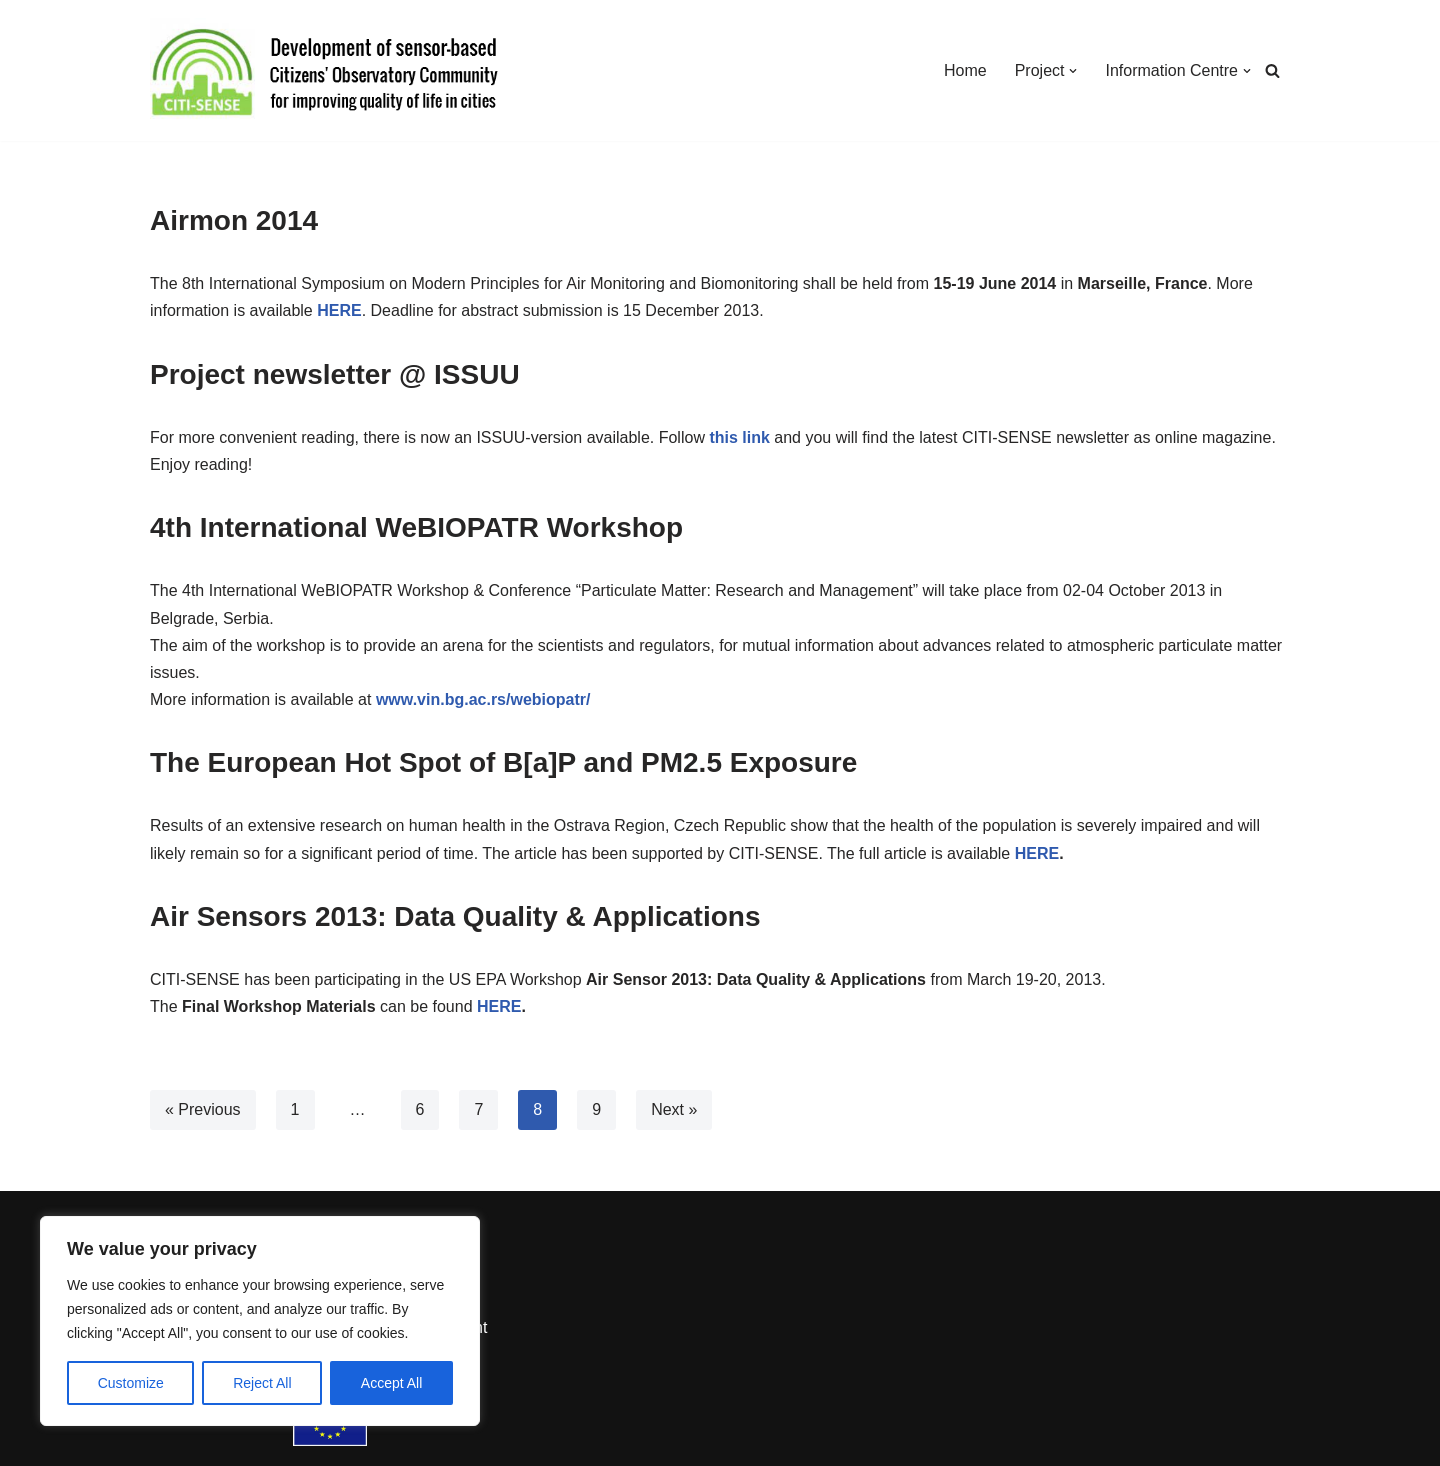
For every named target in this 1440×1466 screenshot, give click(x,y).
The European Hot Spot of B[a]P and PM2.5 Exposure (503, 762)
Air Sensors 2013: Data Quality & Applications (455, 916)
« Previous (203, 1109)
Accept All (391, 1383)
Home (965, 70)
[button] (1073, 71)
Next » (674, 1109)
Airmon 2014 (234, 220)
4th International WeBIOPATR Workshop (416, 527)
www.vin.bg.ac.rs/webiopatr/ (483, 699)
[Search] (1272, 70)
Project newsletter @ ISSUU (335, 374)
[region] (260, 1321)
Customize (131, 1383)
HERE (1037, 853)
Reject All (262, 1383)
